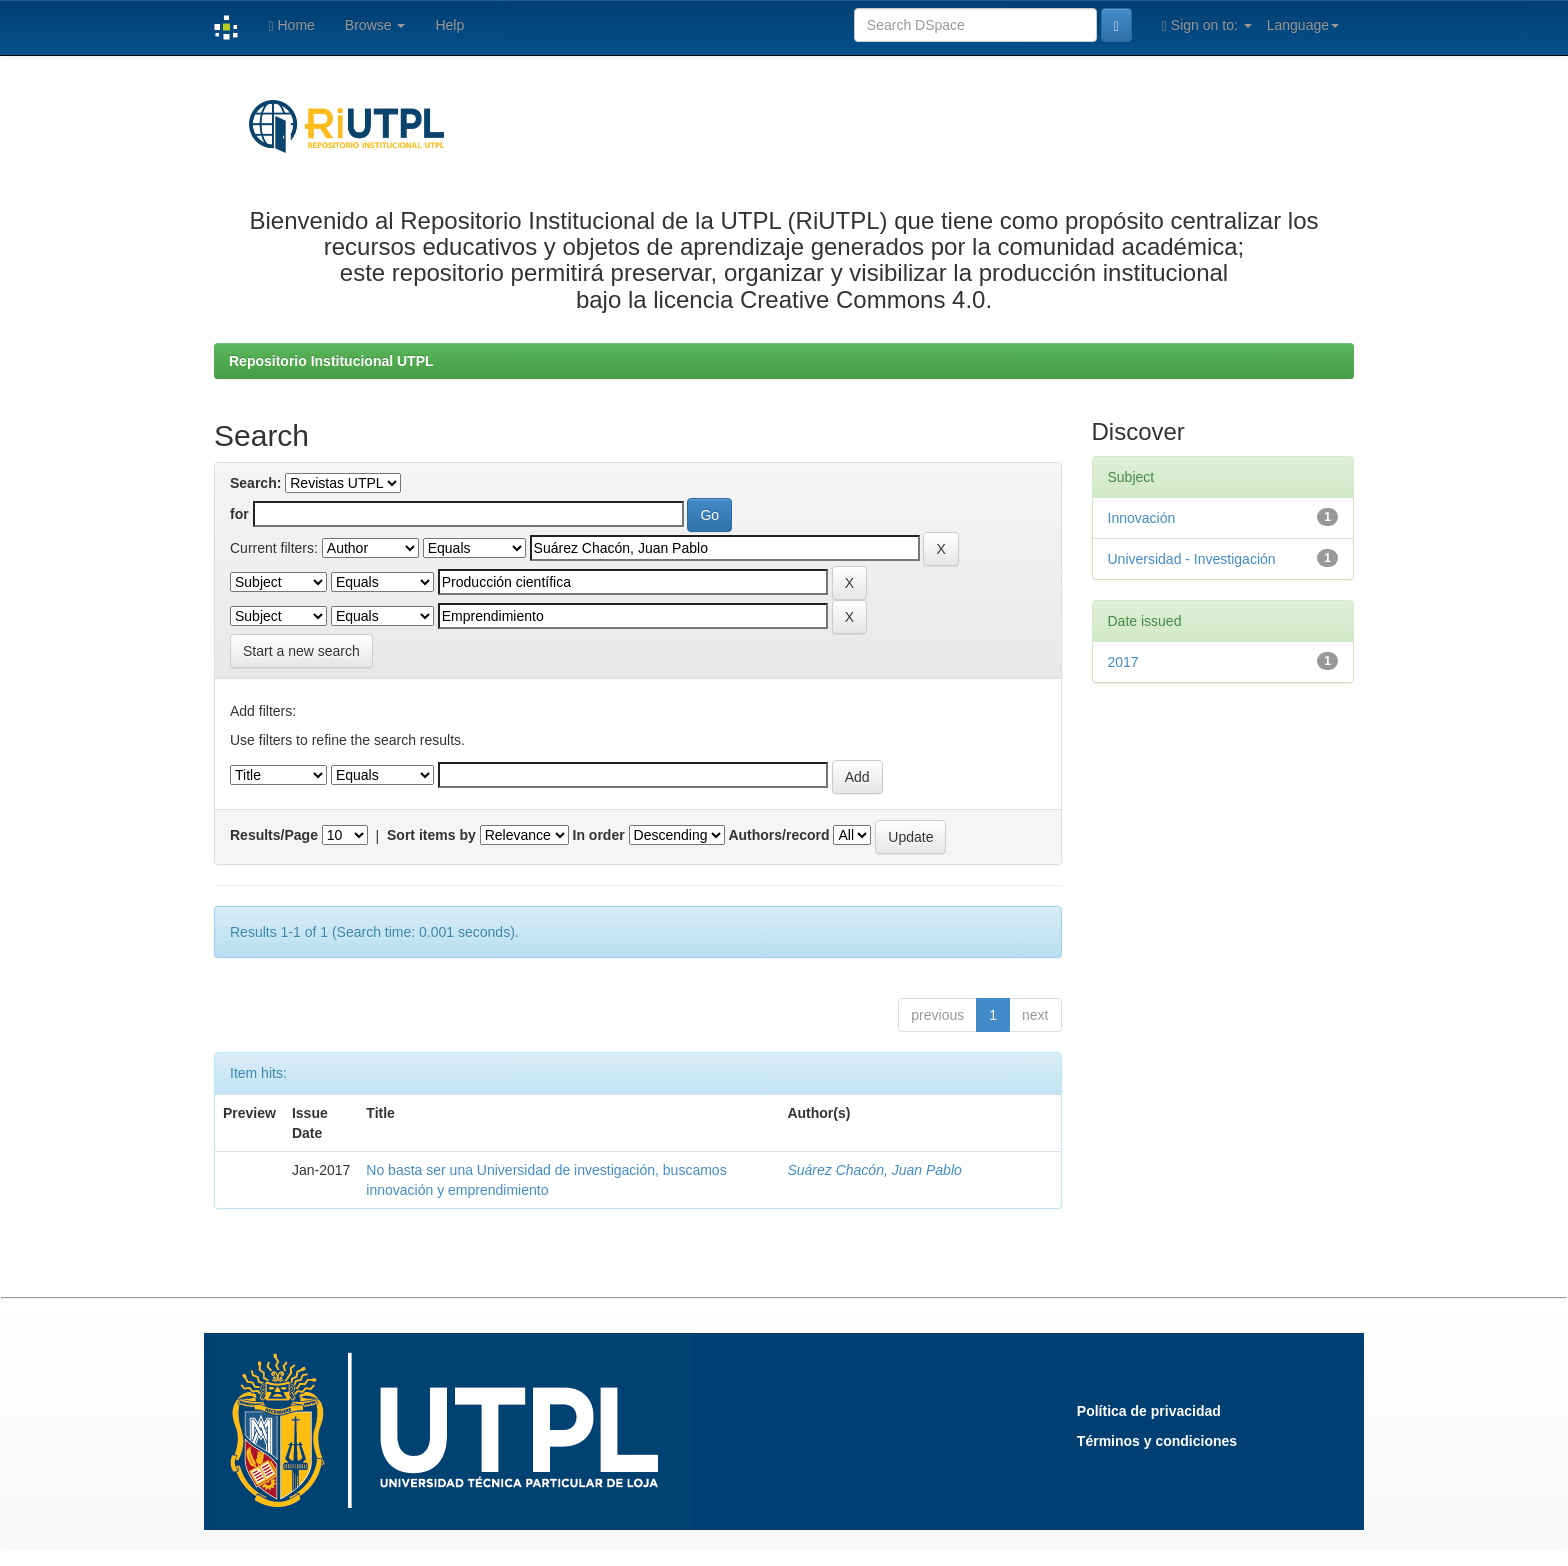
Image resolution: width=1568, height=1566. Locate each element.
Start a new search (301, 651)
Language (1303, 25)
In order (599, 835)
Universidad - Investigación (1192, 559)
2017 (1123, 662)
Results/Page (274, 835)
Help (449, 25)
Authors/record (778, 835)
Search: (255, 483)
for (239, 514)
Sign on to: (1207, 25)
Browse (375, 25)
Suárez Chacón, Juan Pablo (874, 1170)
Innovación (1142, 518)
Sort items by (431, 835)
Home (291, 25)
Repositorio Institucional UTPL (331, 361)
